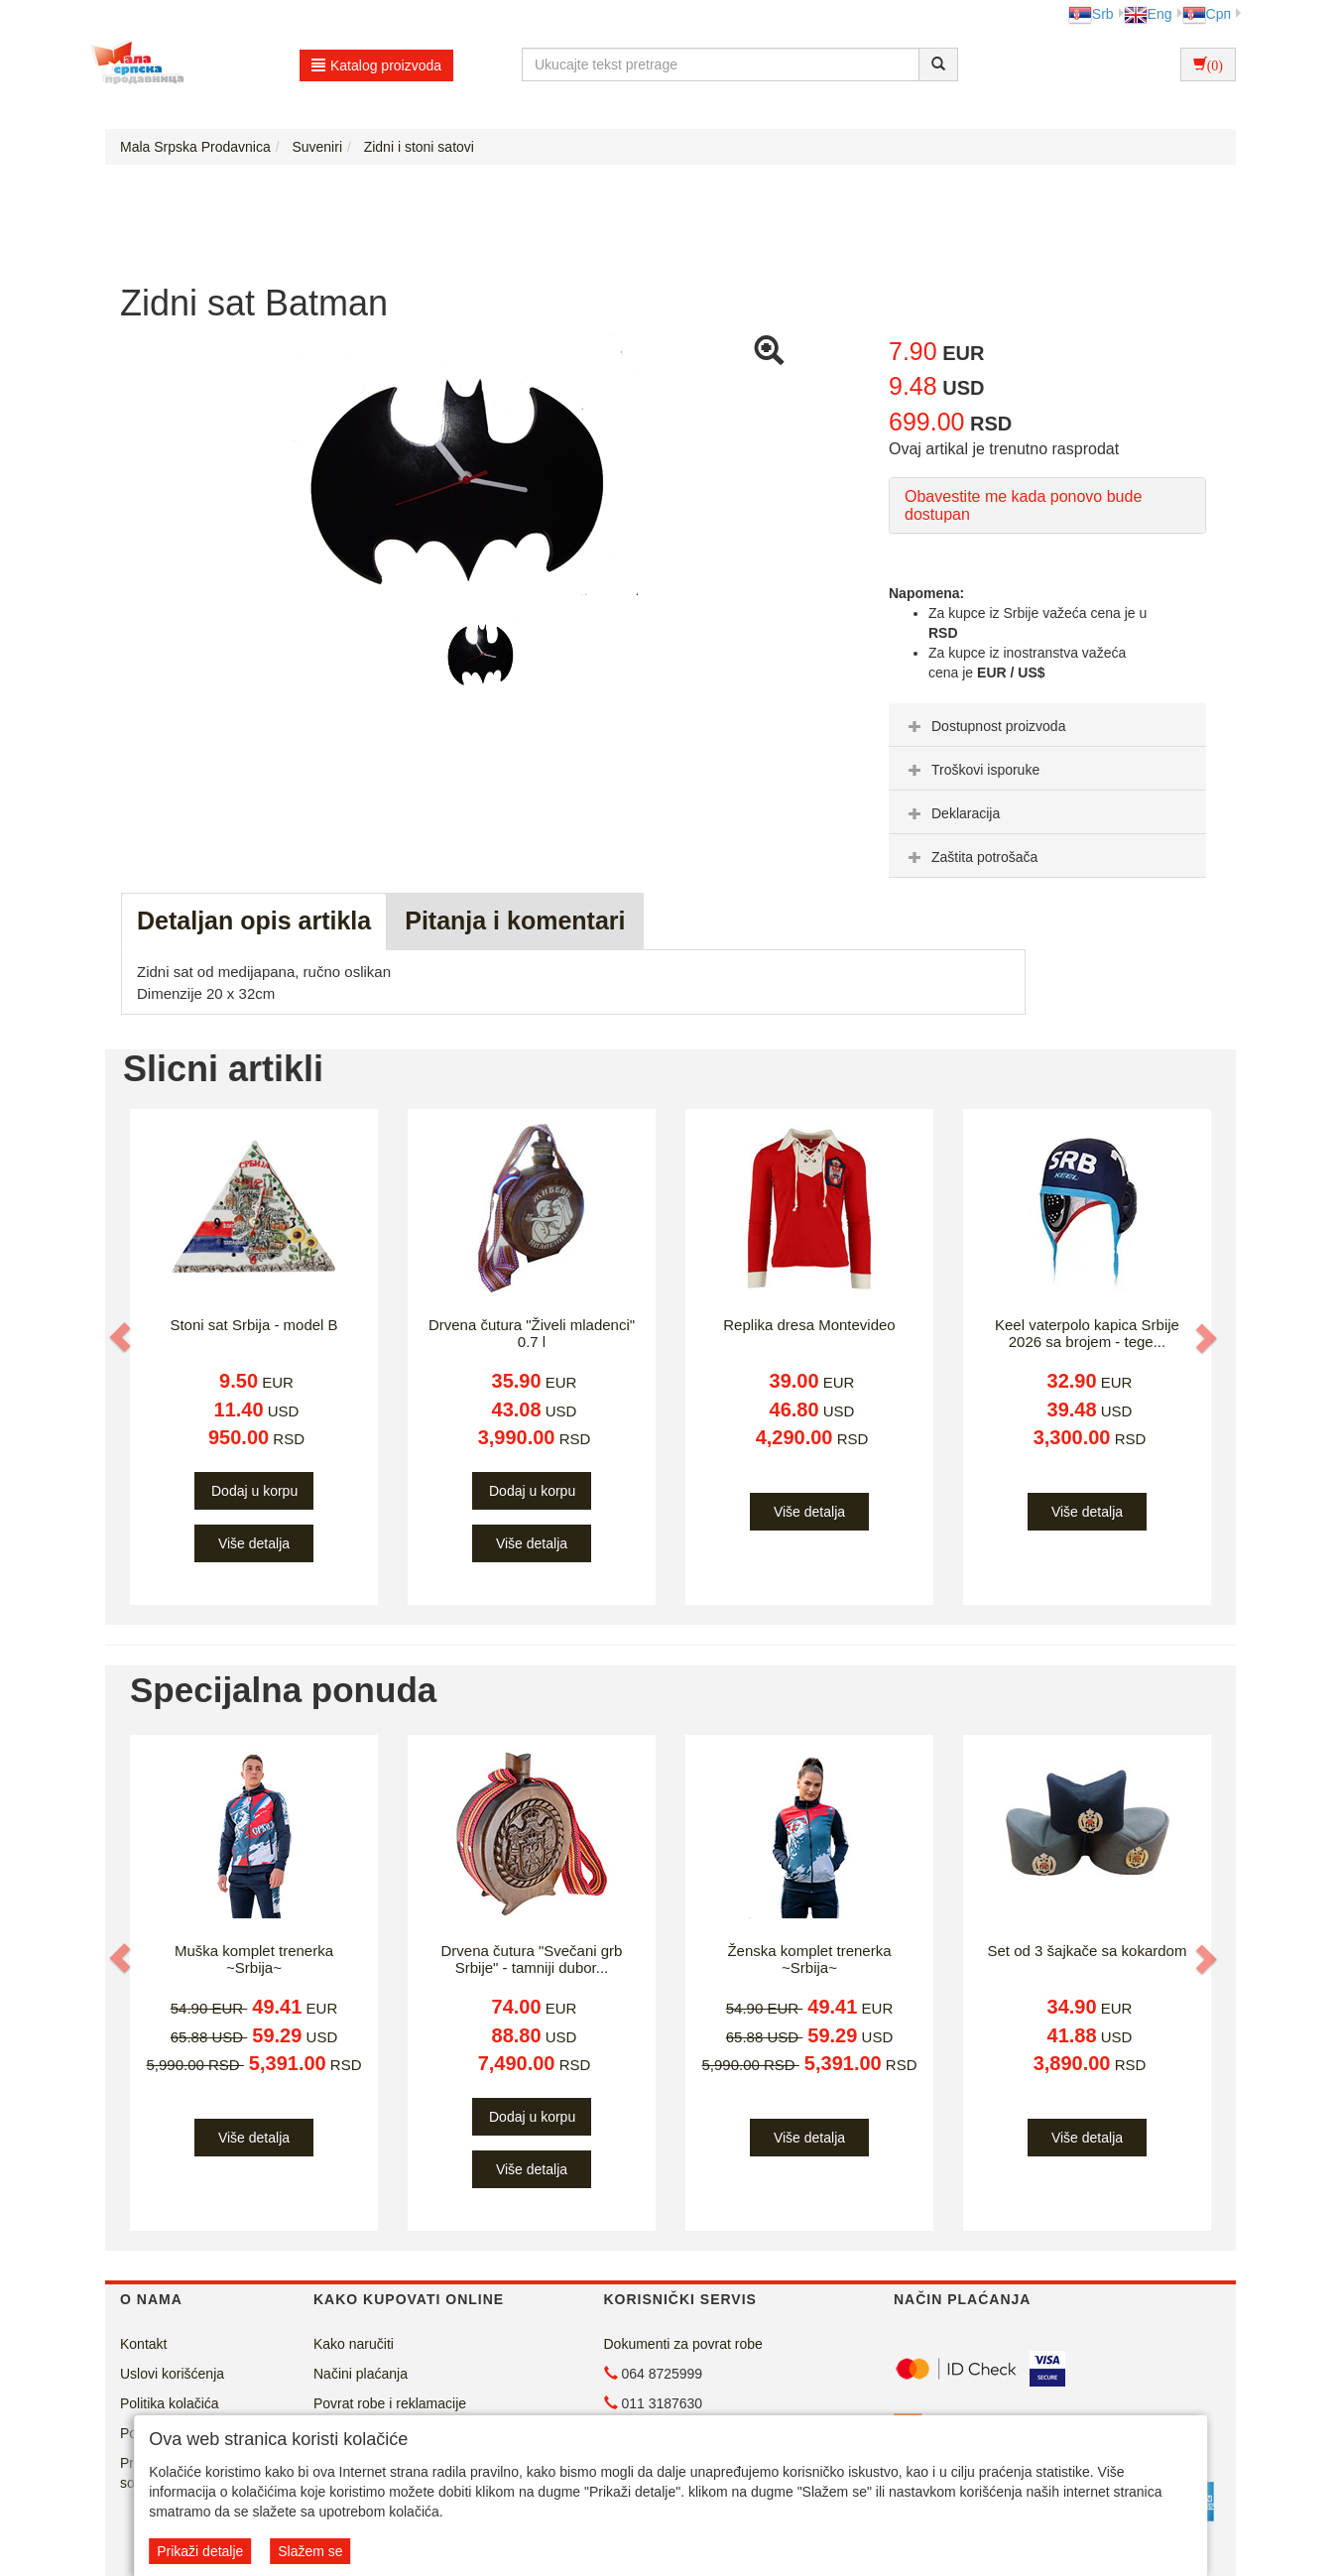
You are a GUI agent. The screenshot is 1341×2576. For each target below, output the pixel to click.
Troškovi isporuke (971, 770)
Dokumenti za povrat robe (683, 2344)
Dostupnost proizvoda (984, 726)
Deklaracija (952, 813)
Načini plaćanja (360, 2374)
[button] (122, 1337)
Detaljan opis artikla (254, 920)
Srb (1091, 14)
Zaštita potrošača (970, 857)
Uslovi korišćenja (172, 2374)
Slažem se (310, 2551)
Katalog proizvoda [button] (376, 65)
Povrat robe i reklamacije (389, 2403)
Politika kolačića (169, 2403)
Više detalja (254, 1543)
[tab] (1047, 725)
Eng (1148, 14)
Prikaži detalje (200, 2551)
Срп (1206, 14)
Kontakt (143, 2344)
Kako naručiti (353, 2344)
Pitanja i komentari (515, 920)
